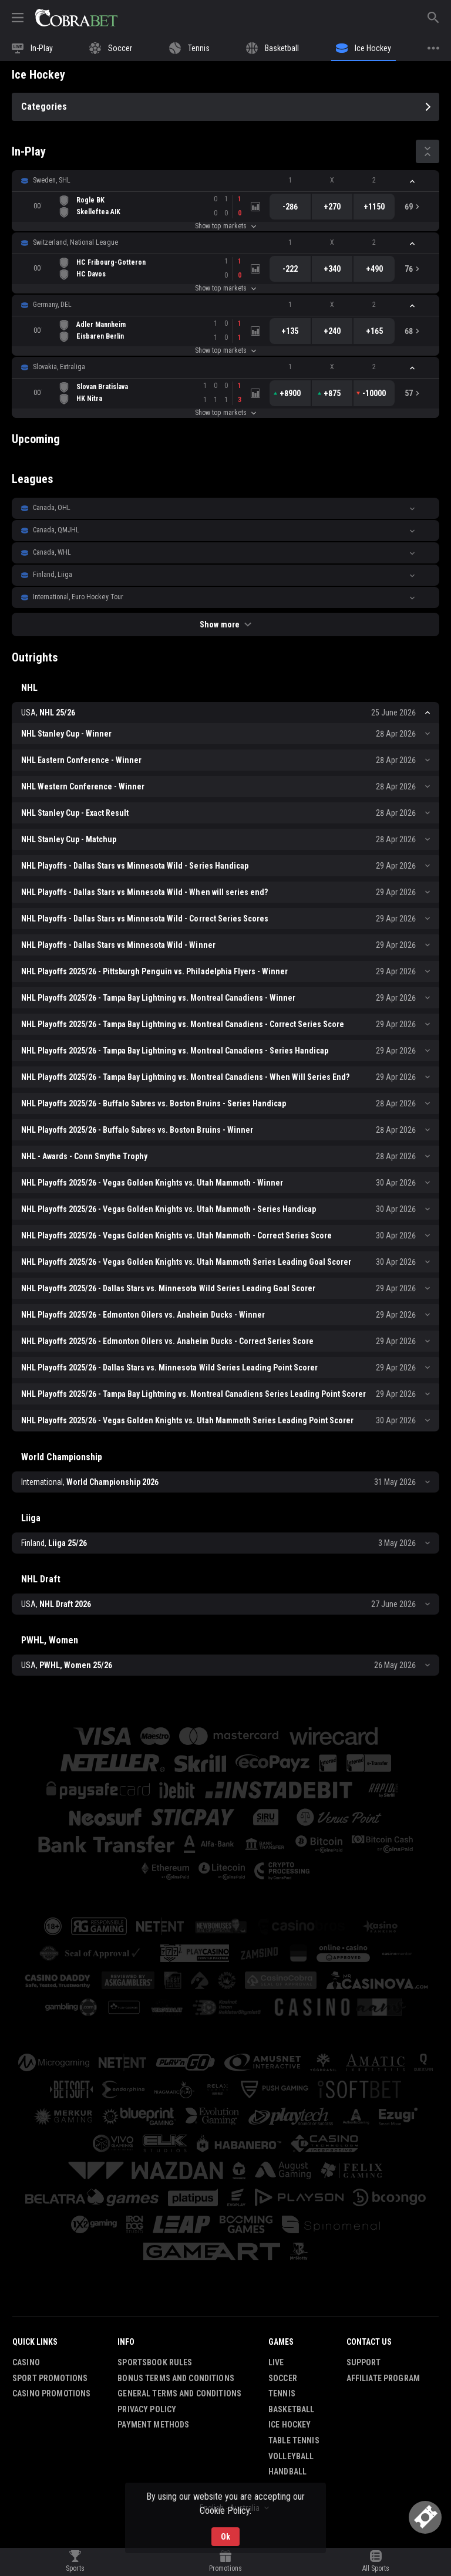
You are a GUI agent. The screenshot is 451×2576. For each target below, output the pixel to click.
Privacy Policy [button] (146, 2409)
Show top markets (225, 226)
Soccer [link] (282, 2378)
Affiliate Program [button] (383, 2378)
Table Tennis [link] (293, 2440)
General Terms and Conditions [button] (179, 2393)
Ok (225, 2536)
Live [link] (276, 2362)
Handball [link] (287, 2471)
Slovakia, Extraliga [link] (59, 367)
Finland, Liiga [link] (52, 574)
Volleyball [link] (291, 2456)
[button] (225, 180)
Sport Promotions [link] (49, 2378)
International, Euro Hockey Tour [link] (78, 597)
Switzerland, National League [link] (75, 242)
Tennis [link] (281, 2393)
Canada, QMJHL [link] (56, 530)
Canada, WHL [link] (52, 552)
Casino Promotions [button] (51, 2393)
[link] (76, 17)
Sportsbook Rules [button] (154, 2362)
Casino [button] (26, 2362)
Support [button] (363, 2362)
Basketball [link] (291, 2409)
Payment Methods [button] (153, 2425)
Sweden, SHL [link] (51, 180)
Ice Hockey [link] (289, 2425)
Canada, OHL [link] (51, 508)
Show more (225, 624)
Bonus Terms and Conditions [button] (175, 2378)
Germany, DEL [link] (52, 305)
